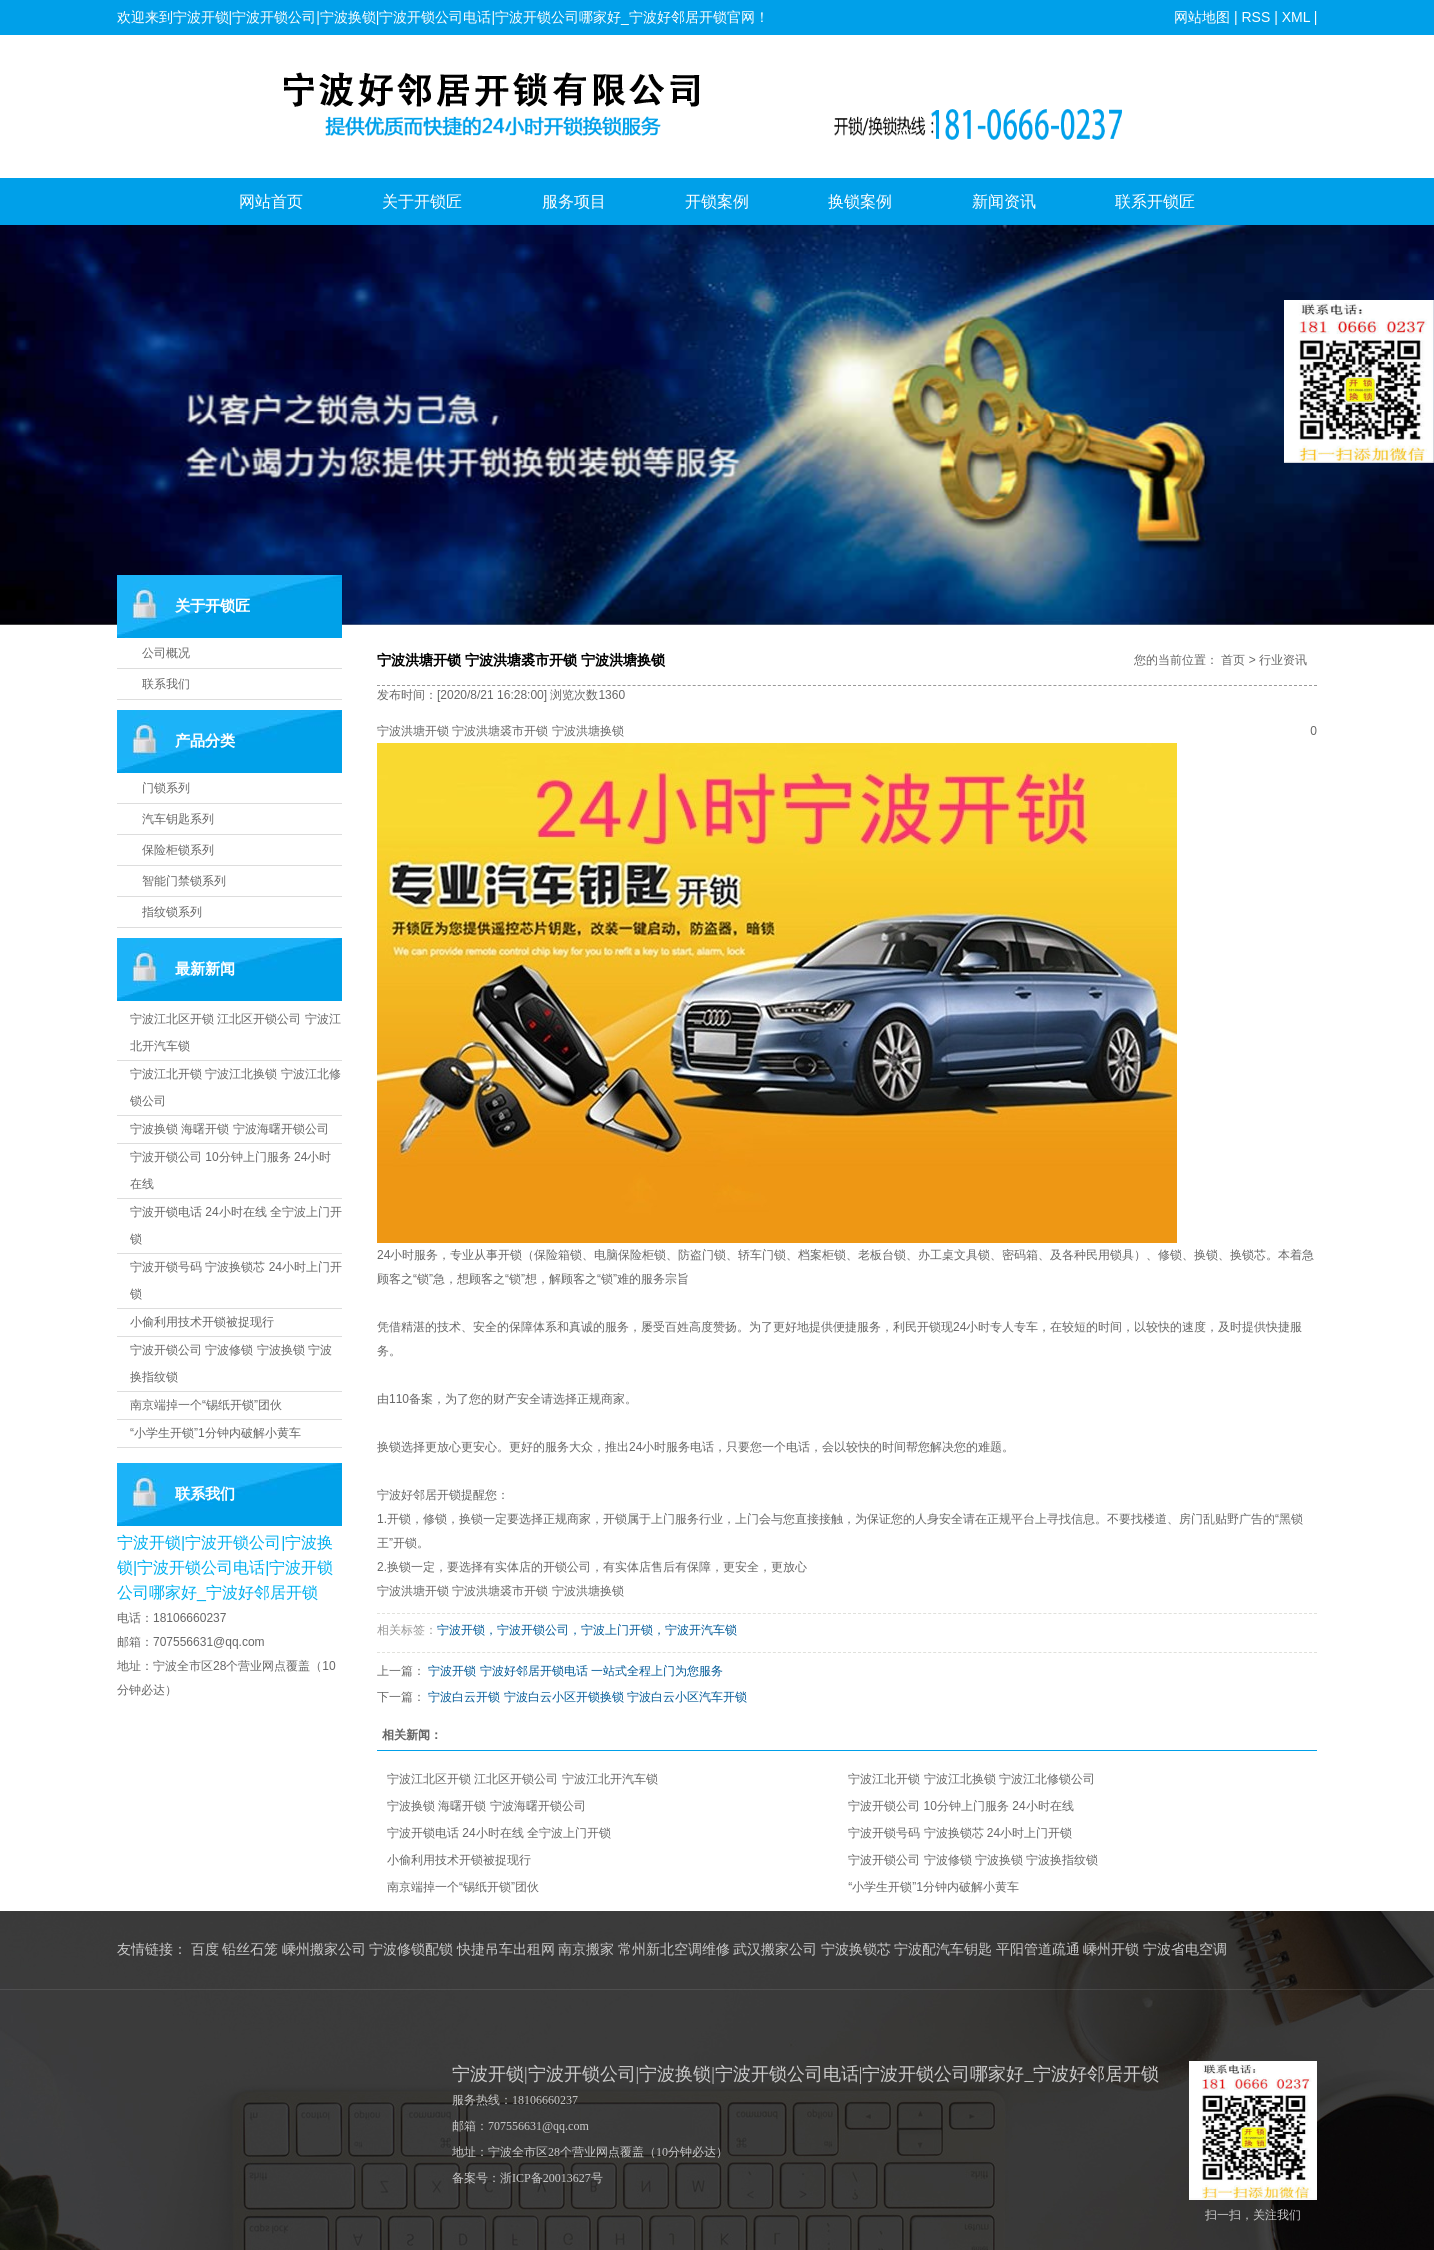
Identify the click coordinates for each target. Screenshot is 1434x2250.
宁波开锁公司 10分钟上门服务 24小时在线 (960, 1806)
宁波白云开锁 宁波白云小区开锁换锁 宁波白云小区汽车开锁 (587, 1697)
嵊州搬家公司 (324, 1949)
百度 (205, 1949)
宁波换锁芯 (856, 1949)
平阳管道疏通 (1038, 1949)
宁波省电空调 (1185, 1949)
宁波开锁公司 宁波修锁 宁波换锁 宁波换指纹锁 (973, 1860)
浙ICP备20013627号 (551, 2178)
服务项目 (574, 201)
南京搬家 (586, 1949)
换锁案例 (860, 201)
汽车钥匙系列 (178, 819)
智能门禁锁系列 (184, 881)
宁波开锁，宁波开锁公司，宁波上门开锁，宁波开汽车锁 (587, 1630)
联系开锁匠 (1155, 201)
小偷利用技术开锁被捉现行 (202, 1322)
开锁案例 (717, 201)
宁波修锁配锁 (411, 1949)
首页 (1233, 660)
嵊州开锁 (1111, 1949)
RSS (1255, 17)
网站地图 (1202, 17)
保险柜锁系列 (178, 850)
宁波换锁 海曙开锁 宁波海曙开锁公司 (229, 1129)
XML (1295, 17)
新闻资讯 (1004, 201)
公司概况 (166, 653)
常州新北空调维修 (674, 1949)
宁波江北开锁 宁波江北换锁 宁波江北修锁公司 (971, 1779)
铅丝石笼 (250, 1949)
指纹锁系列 (172, 912)
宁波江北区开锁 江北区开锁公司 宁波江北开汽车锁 (522, 1779)
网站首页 (271, 201)
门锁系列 (166, 788)
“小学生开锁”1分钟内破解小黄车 (215, 1433)
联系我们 (166, 684)
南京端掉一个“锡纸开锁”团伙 (206, 1405)
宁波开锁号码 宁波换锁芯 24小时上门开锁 (960, 1833)
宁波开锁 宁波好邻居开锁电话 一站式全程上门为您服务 (575, 1671)
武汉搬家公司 (775, 1949)
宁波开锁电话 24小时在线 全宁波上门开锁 (499, 1833)
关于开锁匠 (422, 201)
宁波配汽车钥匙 (943, 1949)
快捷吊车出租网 (506, 1949)
